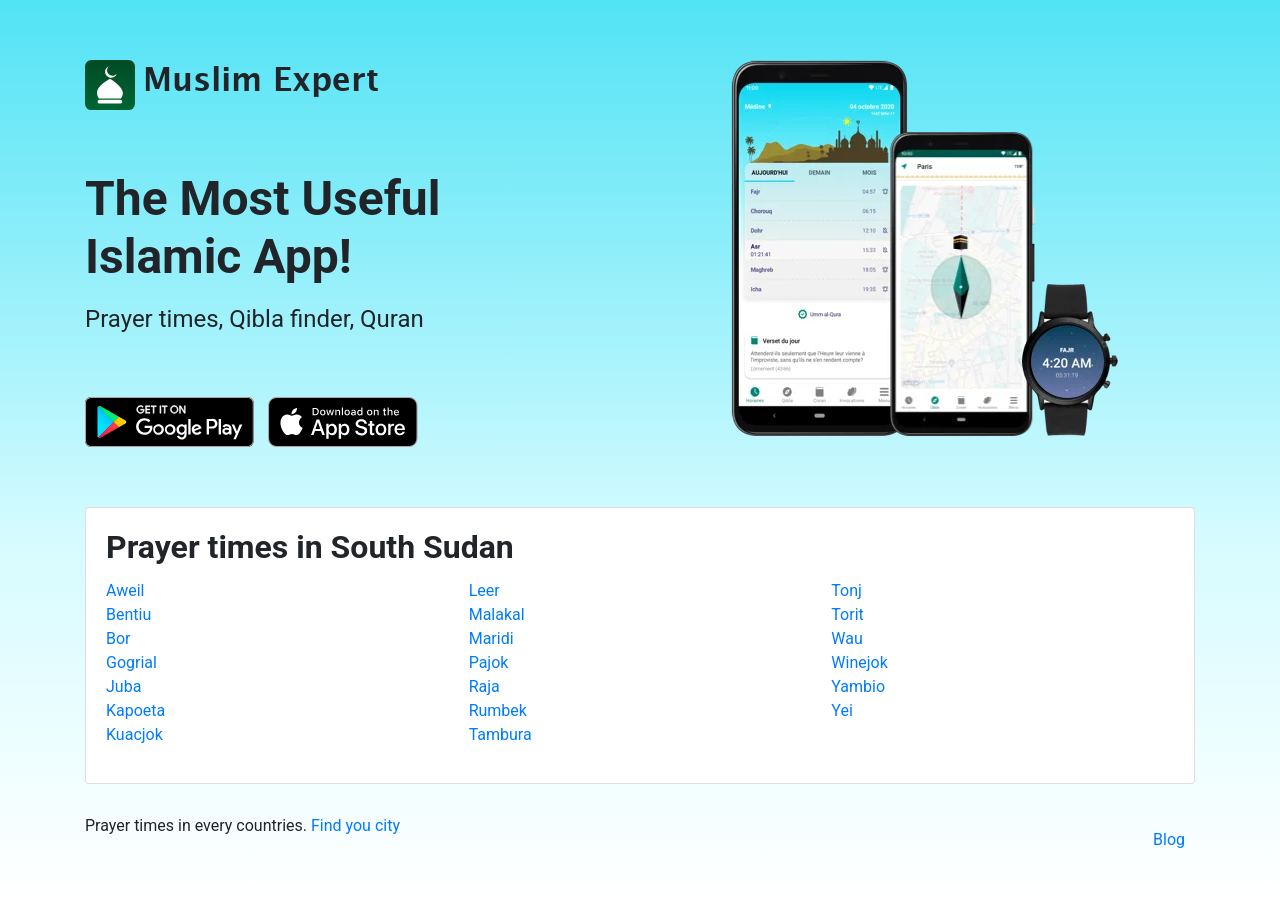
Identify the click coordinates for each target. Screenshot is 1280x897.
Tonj (846, 590)
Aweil (125, 590)
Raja (484, 686)
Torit (847, 614)
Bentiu (128, 614)
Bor (118, 638)
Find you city (355, 825)
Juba (123, 686)
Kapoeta (135, 710)
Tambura (500, 734)
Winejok (859, 662)
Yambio (858, 686)
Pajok (489, 662)
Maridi (491, 638)
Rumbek (498, 710)
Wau (846, 638)
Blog (1169, 839)
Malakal (497, 614)
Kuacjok (134, 734)
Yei (841, 710)
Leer (484, 590)
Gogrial (131, 662)
